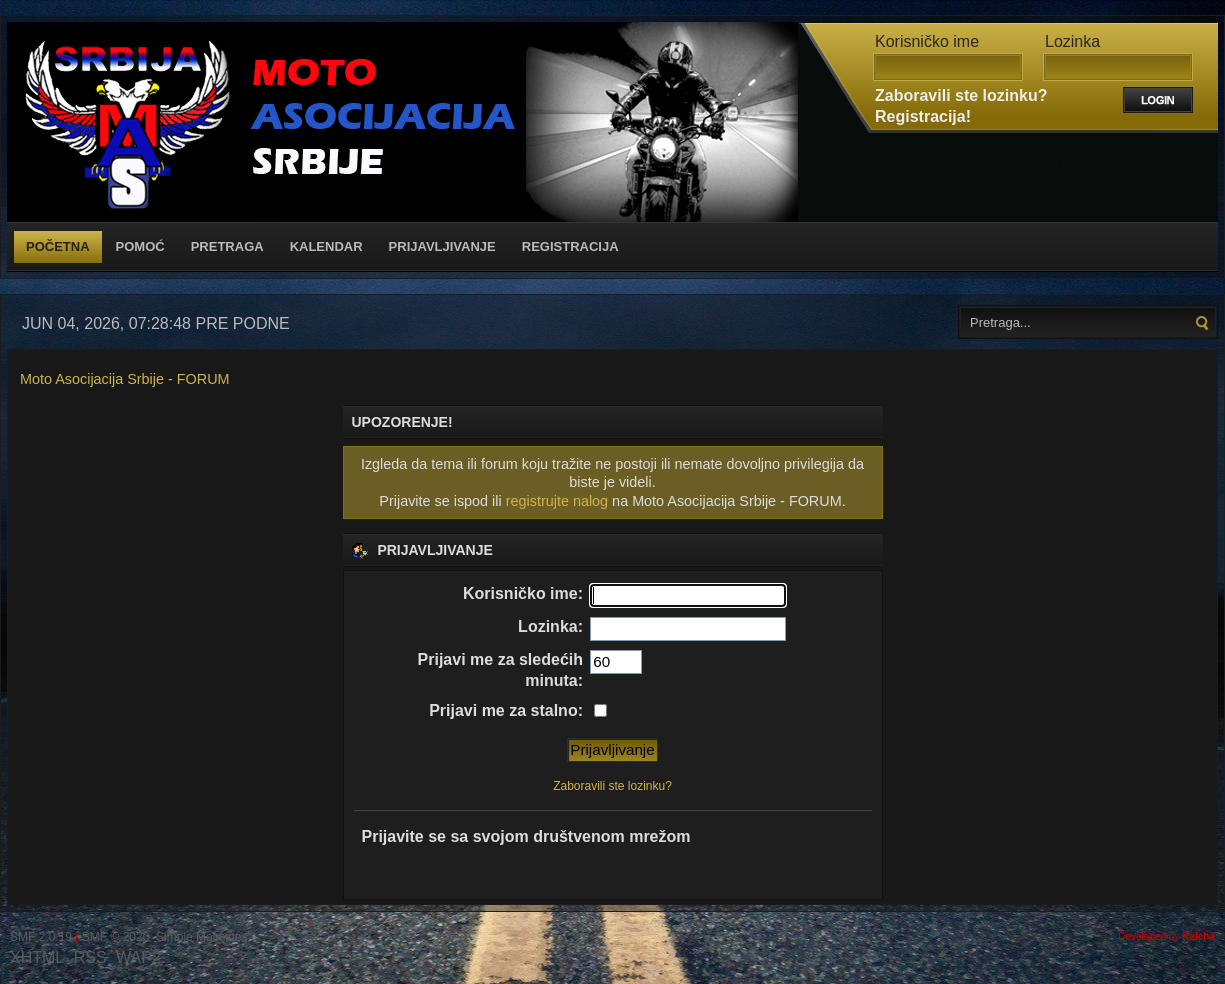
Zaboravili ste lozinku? (961, 95)
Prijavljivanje (442, 246)
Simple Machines (201, 937)
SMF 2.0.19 (41, 937)
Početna (58, 246)
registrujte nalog (557, 501)
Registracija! (923, 116)
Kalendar (326, 246)
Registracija (570, 246)
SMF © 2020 (116, 937)
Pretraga (227, 246)
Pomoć (140, 246)
